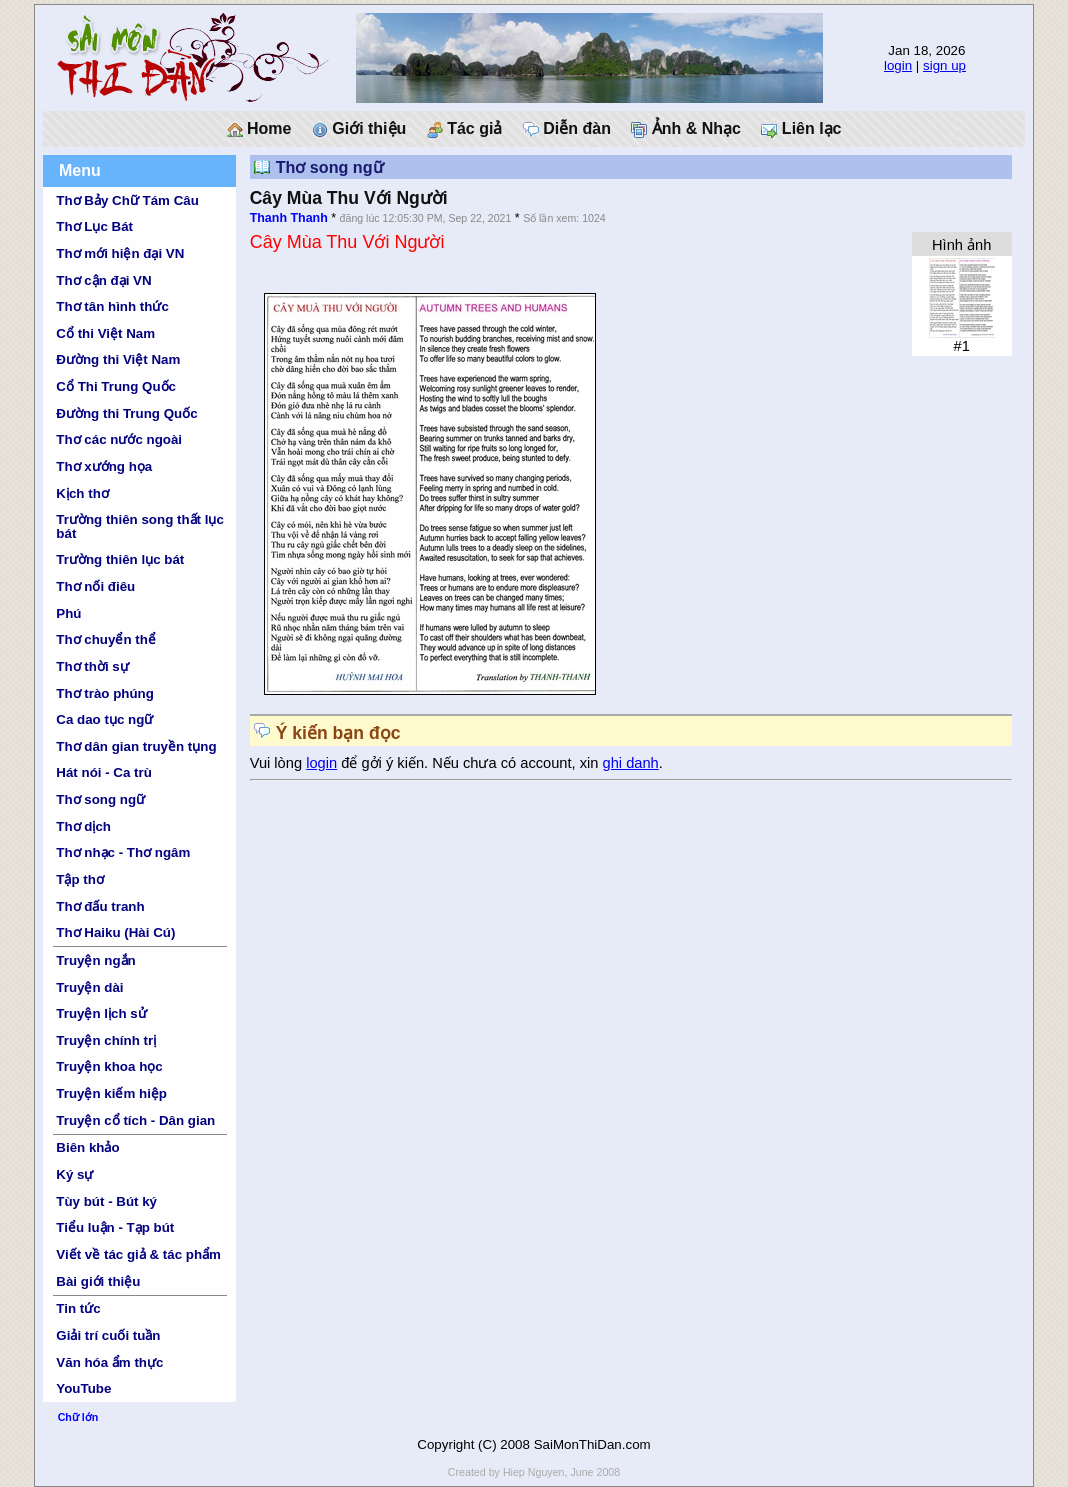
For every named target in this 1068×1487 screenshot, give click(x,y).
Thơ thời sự (92, 666)
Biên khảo (87, 1147)
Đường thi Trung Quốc (126, 413)
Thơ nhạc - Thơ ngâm (123, 852)
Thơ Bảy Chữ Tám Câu (127, 200)
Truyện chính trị (106, 1040)
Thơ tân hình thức (112, 306)
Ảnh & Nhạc (686, 129)
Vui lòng (278, 763)
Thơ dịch (83, 826)
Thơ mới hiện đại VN (120, 253)
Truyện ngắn (95, 960)
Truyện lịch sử (101, 1013)
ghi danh (631, 763)
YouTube (83, 1388)
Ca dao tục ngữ (104, 719)
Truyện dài (89, 987)
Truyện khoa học (109, 1066)
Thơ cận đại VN (103, 280)
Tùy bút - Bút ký (106, 1201)
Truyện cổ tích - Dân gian (135, 1120)
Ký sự (74, 1174)
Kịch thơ (82, 493)
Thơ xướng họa (104, 466)
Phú (68, 613)
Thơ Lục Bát (94, 226)
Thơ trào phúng (105, 693)
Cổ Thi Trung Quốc (116, 386)
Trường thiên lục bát (120, 559)
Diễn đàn (567, 129)
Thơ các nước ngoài (119, 439)
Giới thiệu (359, 129)
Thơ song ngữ (100, 799)
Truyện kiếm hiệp (111, 1093)
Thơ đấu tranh (100, 906)
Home (259, 129)
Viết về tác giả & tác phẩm (138, 1254)
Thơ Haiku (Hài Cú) (115, 932)
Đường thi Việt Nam (118, 359)
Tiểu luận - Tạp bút (115, 1227)
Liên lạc (801, 129)
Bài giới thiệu (98, 1281)
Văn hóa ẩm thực (109, 1362)
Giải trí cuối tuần (108, 1335)
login (898, 65)
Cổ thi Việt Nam (105, 333)
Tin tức (78, 1308)
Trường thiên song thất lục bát (140, 526)
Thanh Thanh (289, 218)
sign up (944, 65)
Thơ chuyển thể (106, 639)
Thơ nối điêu (95, 586)
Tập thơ (80, 879)
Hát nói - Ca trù (104, 772)
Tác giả (465, 129)
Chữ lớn (78, 1417)
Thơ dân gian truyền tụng (136, 746)
